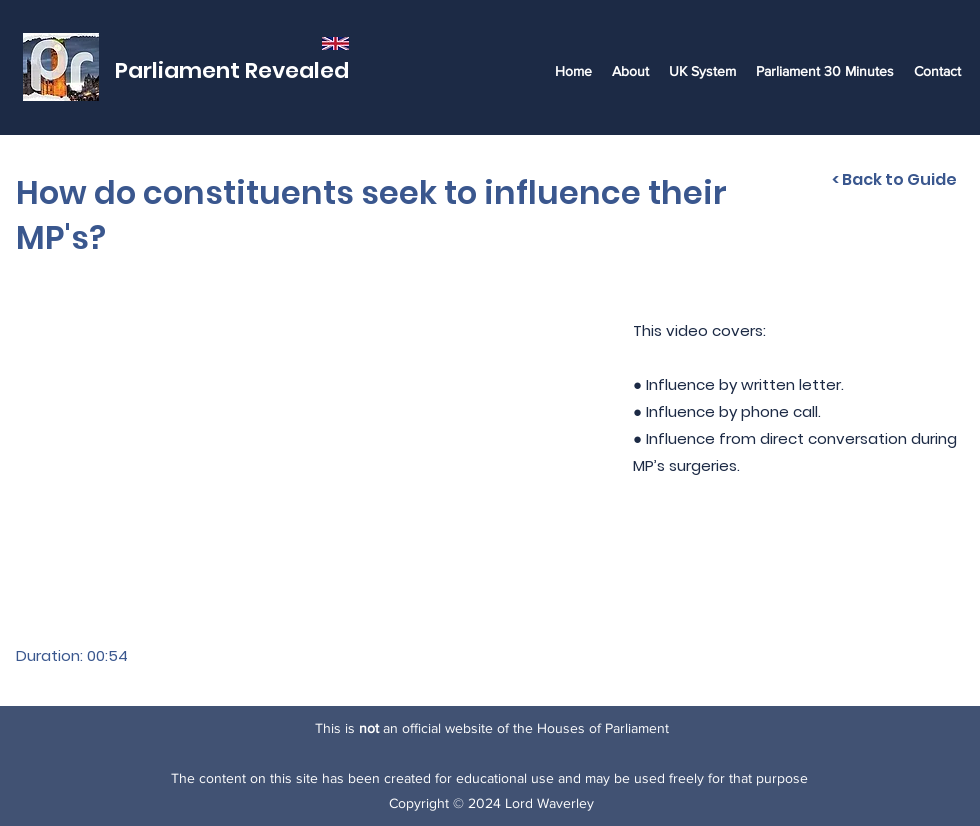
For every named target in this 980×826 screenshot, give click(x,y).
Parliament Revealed (232, 70)
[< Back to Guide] (894, 180)
